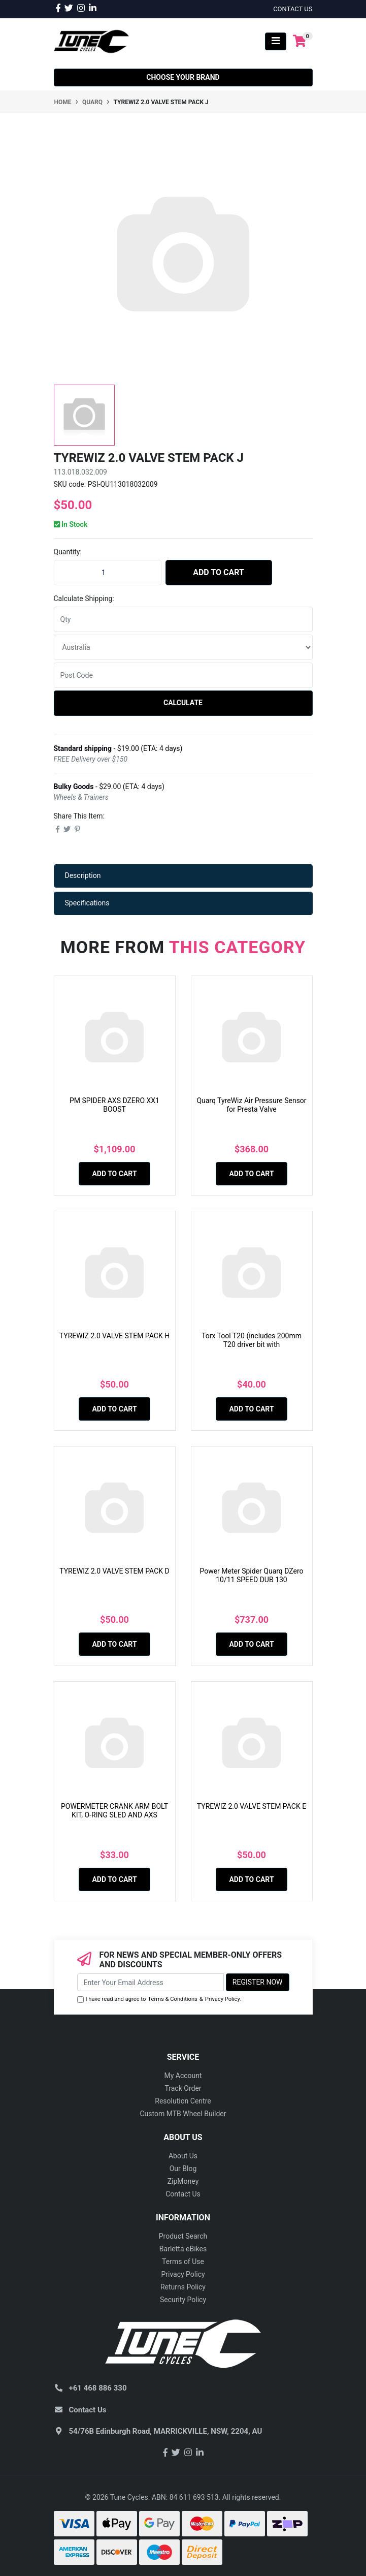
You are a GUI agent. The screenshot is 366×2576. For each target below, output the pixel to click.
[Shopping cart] (299, 41)
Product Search (183, 2236)
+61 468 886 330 (98, 2388)
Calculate (183, 703)
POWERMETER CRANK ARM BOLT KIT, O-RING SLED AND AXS (114, 1810)
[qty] (183, 619)
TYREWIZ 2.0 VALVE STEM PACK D (114, 1571)
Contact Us (183, 2194)
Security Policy (183, 2300)
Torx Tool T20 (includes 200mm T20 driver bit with (252, 1340)
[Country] (183, 647)
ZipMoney (183, 2181)
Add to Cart (218, 572)
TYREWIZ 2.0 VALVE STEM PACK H (114, 1336)
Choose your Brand (182, 77)
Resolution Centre (183, 2101)
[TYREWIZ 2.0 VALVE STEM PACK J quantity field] (107, 572)
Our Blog (183, 2168)
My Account (183, 2075)
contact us (292, 9)
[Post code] (183, 675)
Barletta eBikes (183, 2249)
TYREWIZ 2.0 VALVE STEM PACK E (251, 1806)
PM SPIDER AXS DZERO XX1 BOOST (114, 1104)
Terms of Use (183, 2261)
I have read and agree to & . (159, 1999)
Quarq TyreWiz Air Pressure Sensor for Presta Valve (251, 1104)
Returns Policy (183, 2287)
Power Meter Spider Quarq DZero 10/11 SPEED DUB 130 (251, 1575)
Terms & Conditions (172, 1999)
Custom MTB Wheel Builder (183, 2114)
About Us (183, 2156)
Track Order (182, 2088)
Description (83, 875)
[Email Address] (150, 1982)
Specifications (87, 903)
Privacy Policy (222, 1999)
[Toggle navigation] (275, 41)
